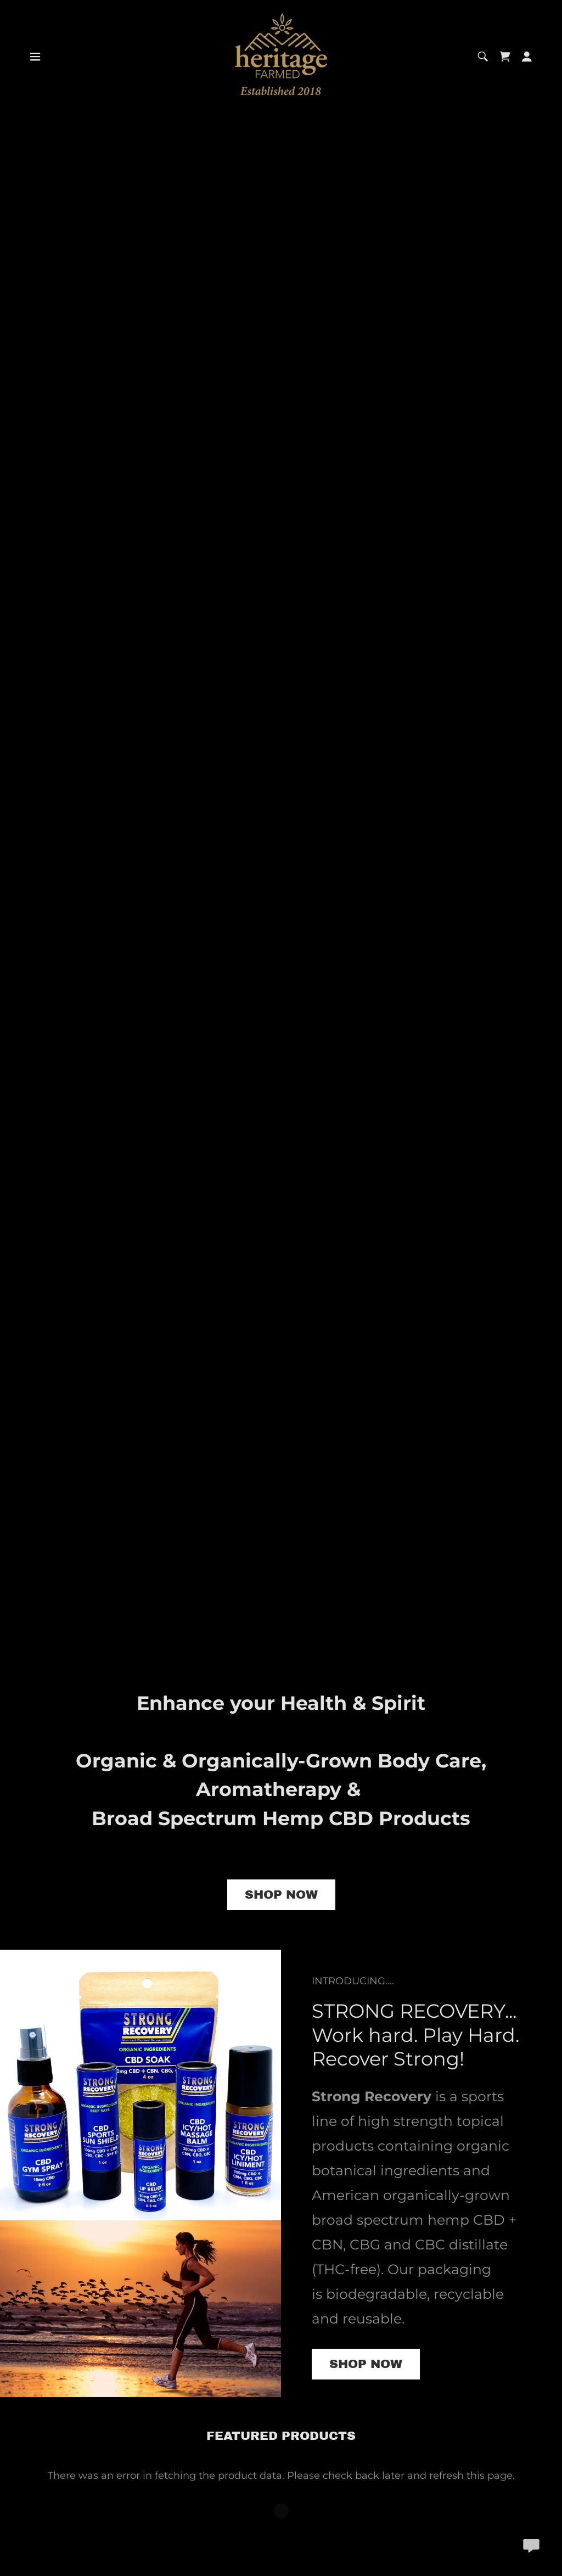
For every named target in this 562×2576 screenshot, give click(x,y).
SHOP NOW (281, 1894)
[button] (35, 57)
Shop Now (365, 2364)
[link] (281, 55)
